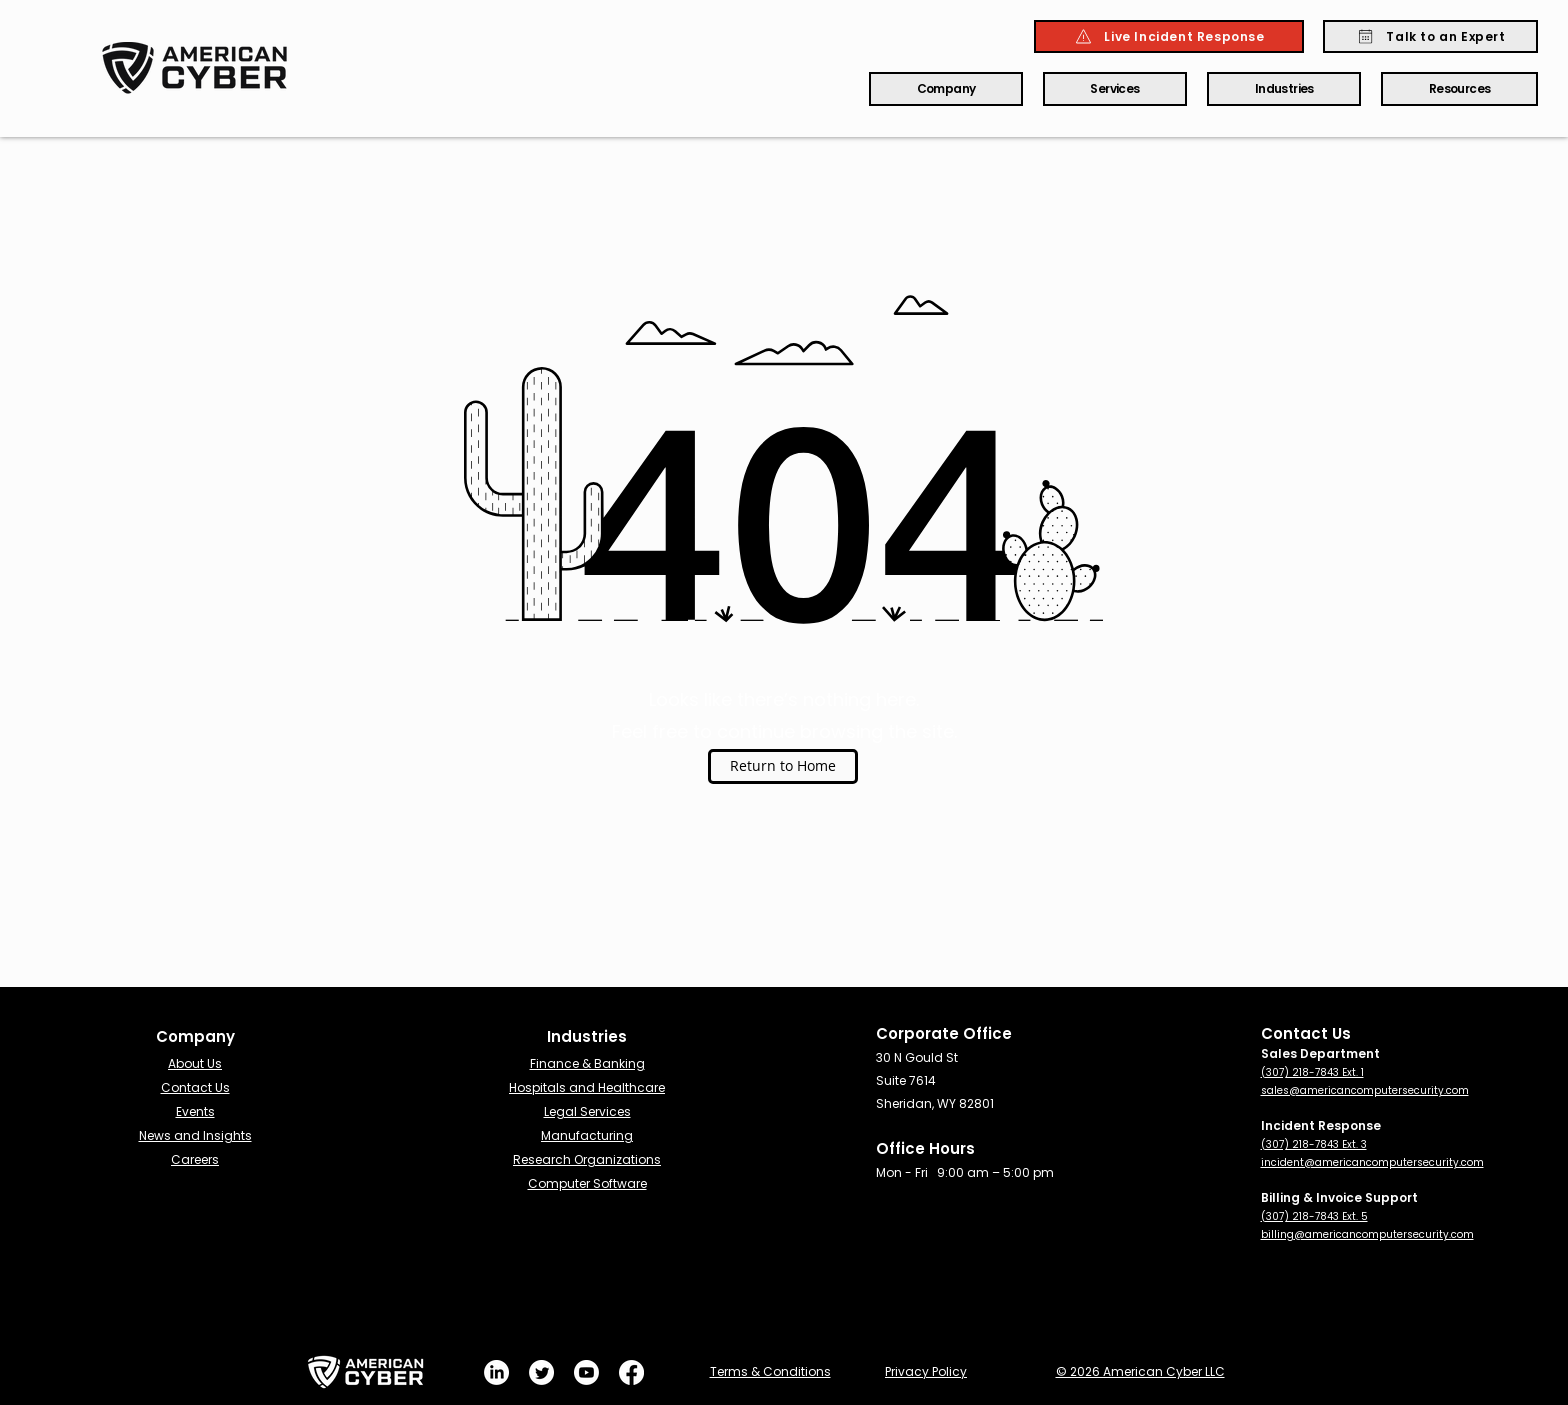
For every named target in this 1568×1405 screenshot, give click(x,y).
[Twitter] (541, 1372)
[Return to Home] (783, 766)
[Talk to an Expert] (1430, 36)
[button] (946, 89)
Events (195, 1111)
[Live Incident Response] (1169, 36)
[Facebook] (631, 1372)
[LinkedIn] (496, 1372)
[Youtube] (586, 1372)
